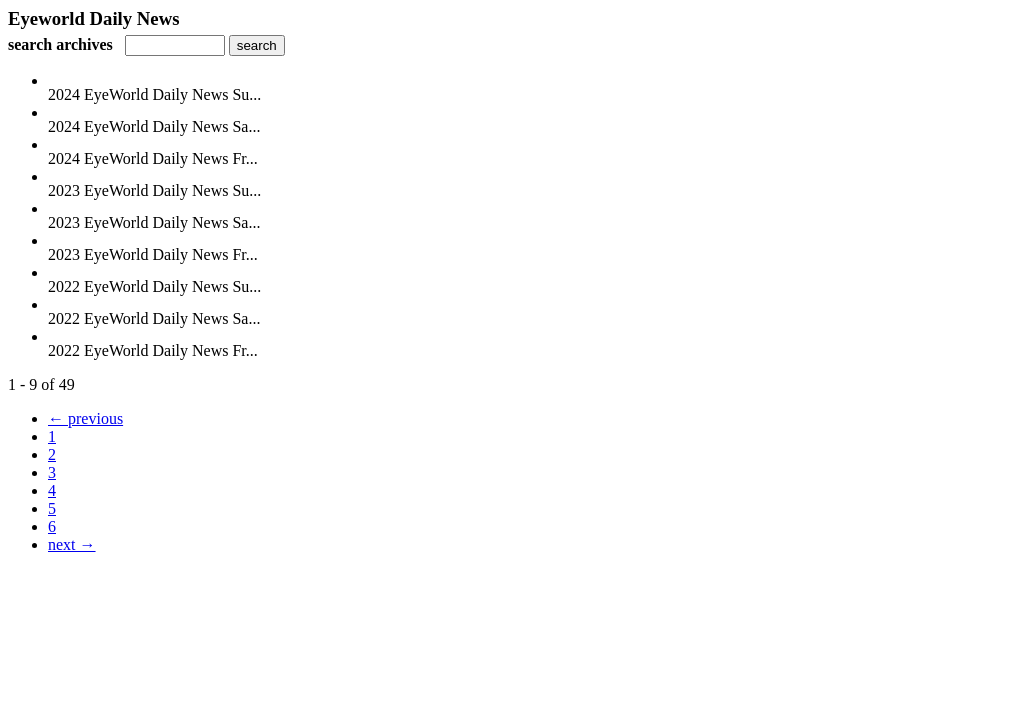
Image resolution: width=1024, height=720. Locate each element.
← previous (85, 418)
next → (72, 544)
